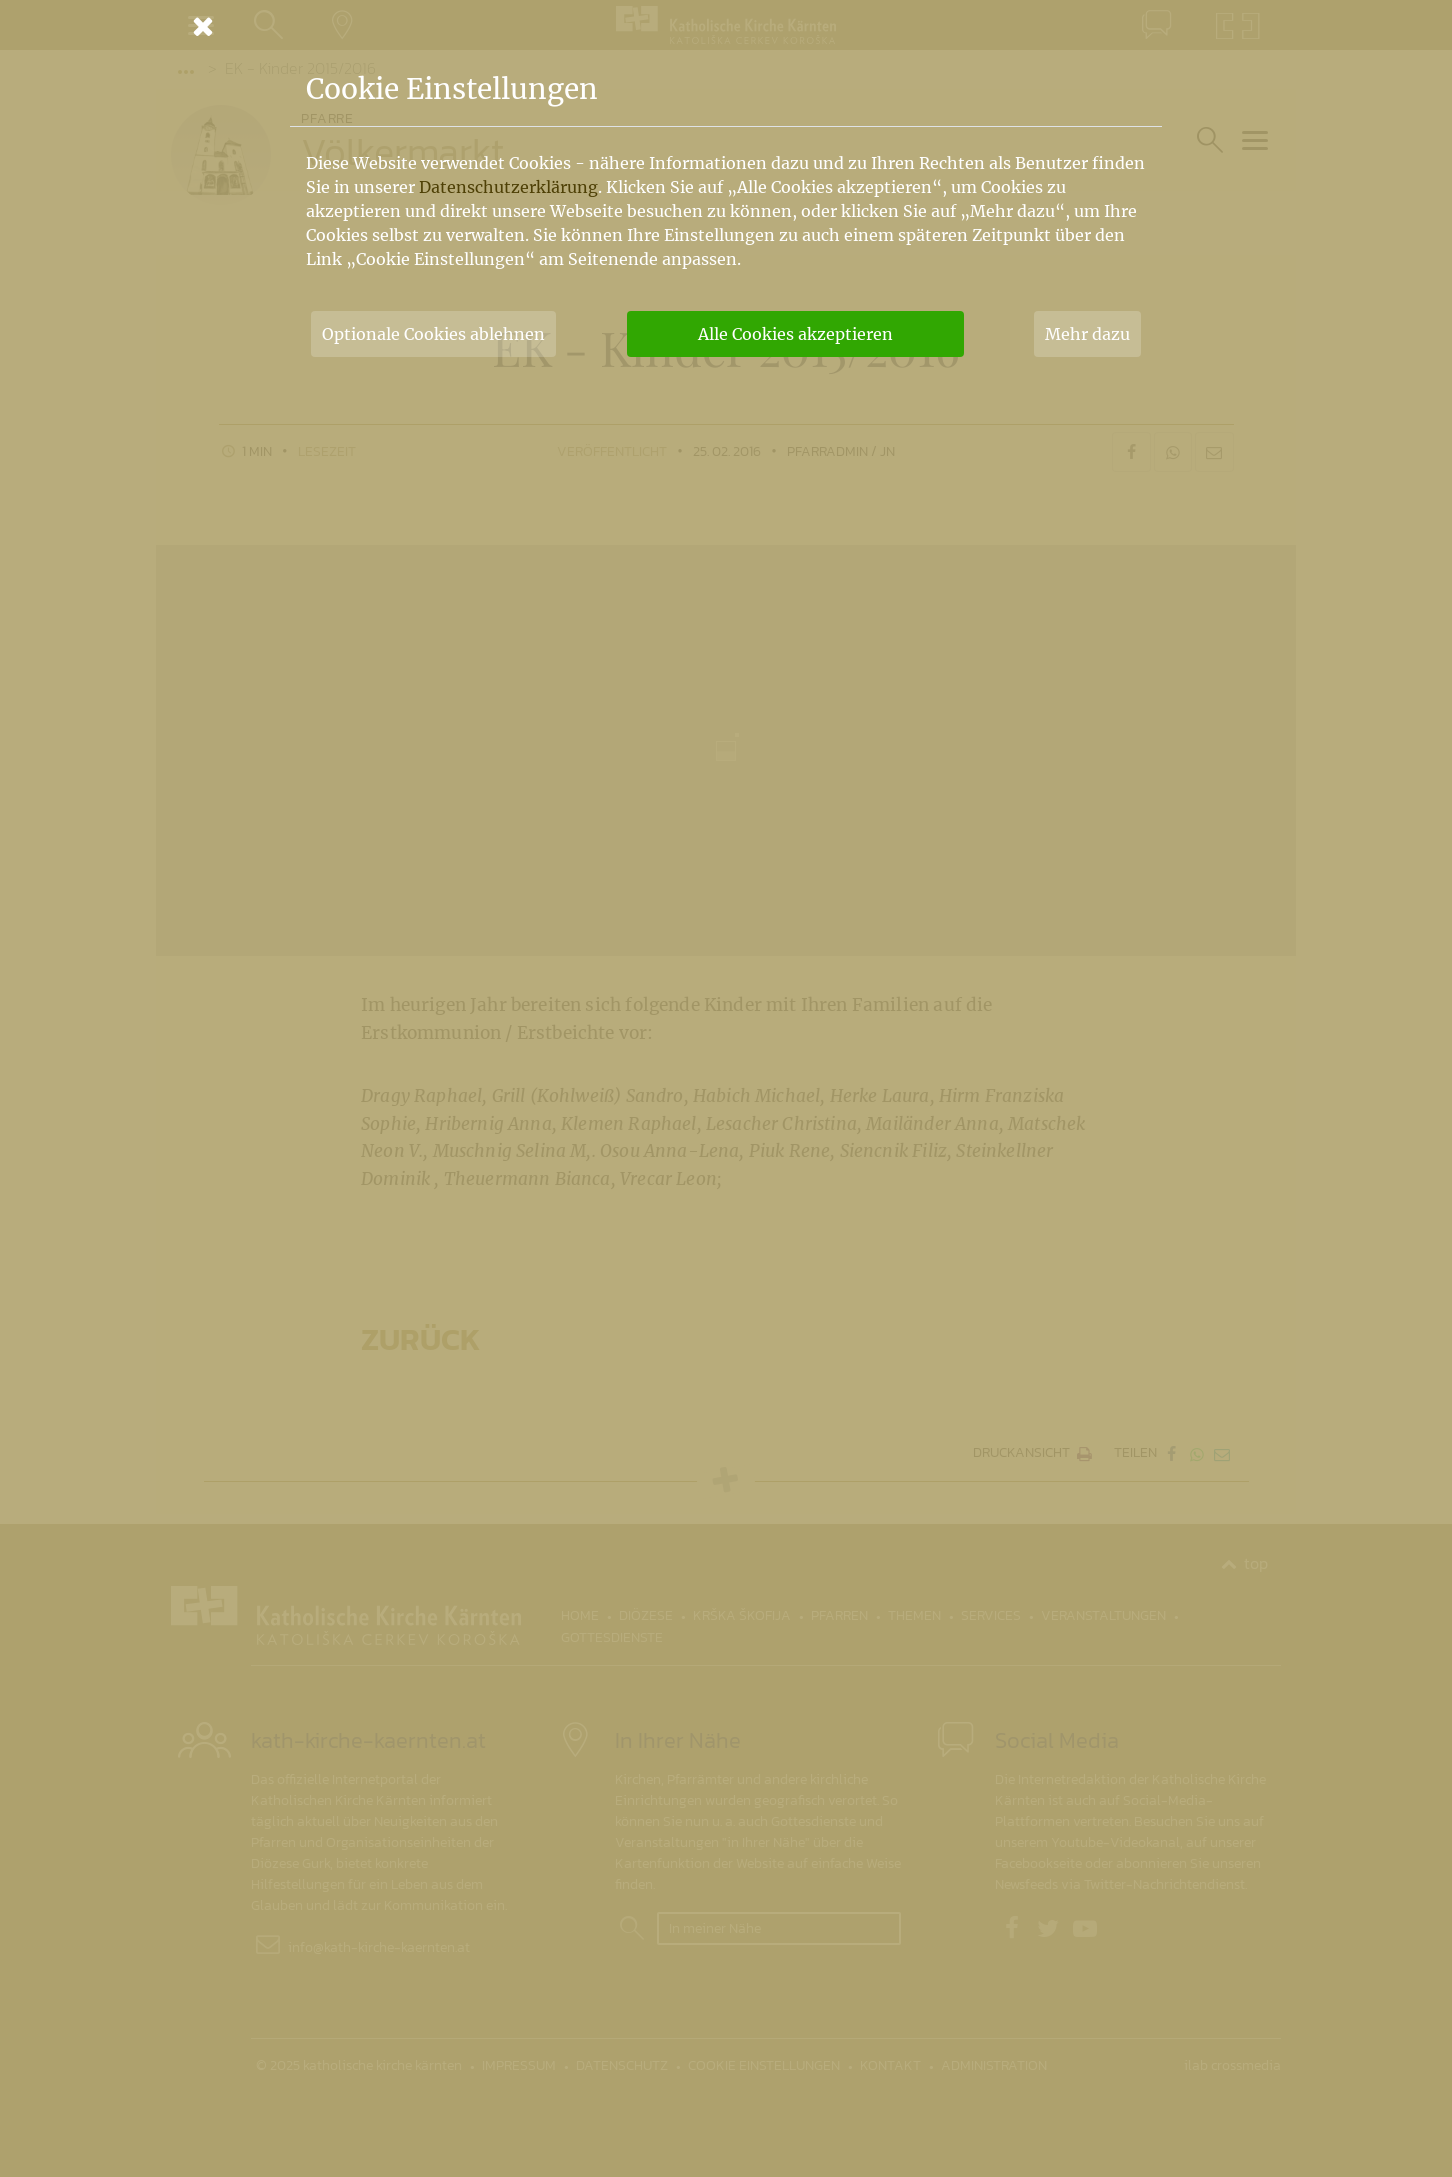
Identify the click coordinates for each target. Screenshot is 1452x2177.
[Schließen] (726, 26)
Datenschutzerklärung (508, 187)
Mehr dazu (1087, 334)
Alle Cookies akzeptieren (795, 334)
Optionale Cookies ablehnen (433, 334)
